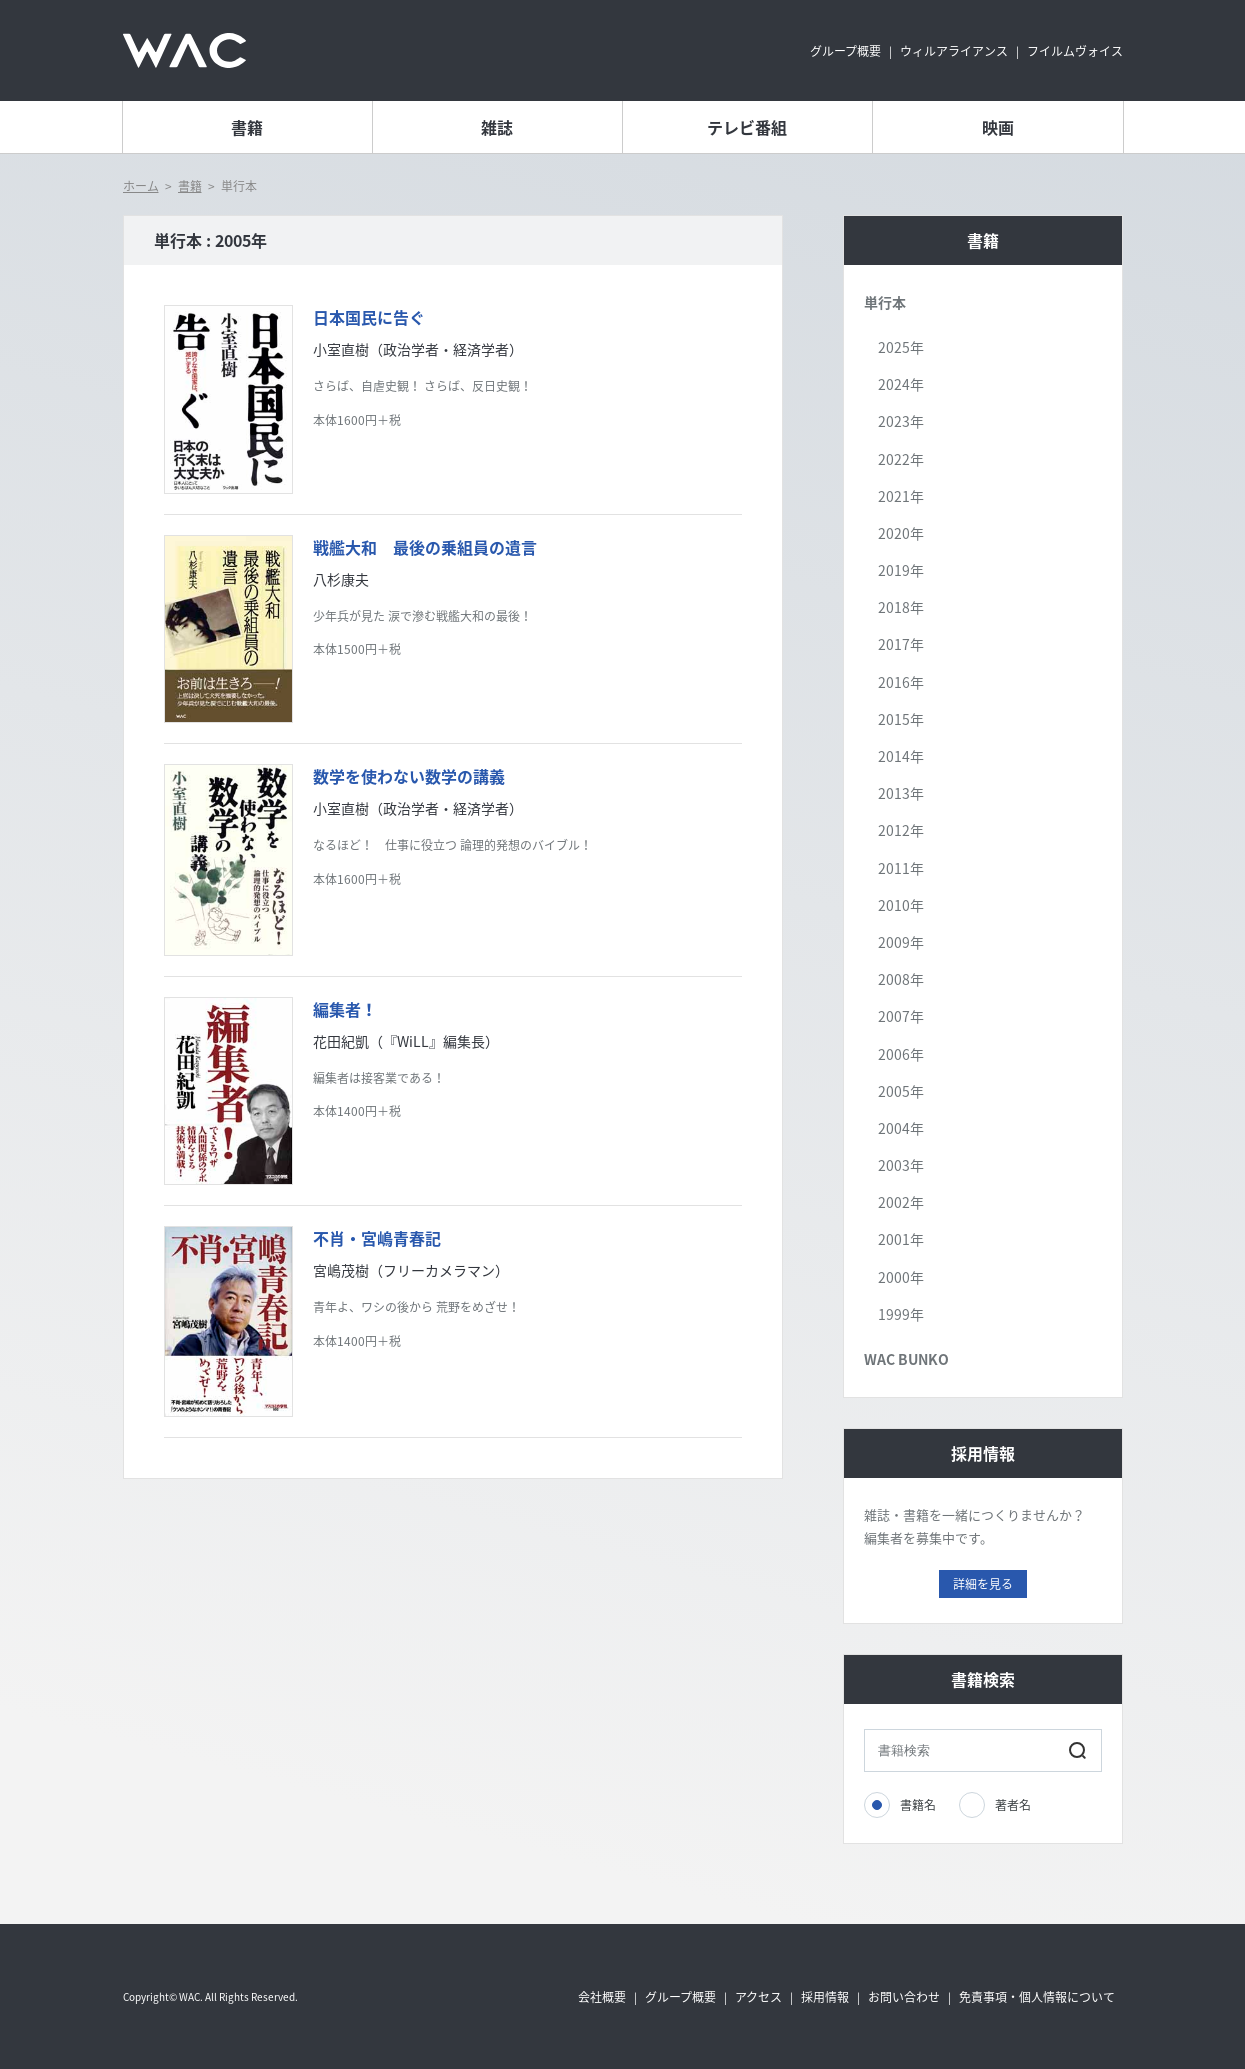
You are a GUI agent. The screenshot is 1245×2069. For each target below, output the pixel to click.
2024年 (901, 384)
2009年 (901, 942)
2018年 (901, 607)
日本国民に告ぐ (369, 317)
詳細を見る (983, 1584)
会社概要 (602, 1997)
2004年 (901, 1128)
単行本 (885, 302)
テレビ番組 (747, 127)
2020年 (901, 533)
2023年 (901, 421)
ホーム (141, 186)
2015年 (901, 719)
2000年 (901, 1277)
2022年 (901, 459)
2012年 (901, 830)
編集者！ (345, 1009)
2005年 (901, 1091)
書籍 (247, 127)
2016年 (901, 682)
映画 (998, 127)
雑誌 (497, 127)
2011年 (901, 868)
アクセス (758, 1997)
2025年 (901, 347)
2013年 (901, 793)
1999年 (901, 1314)
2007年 (901, 1016)
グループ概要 (845, 51)
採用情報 (825, 1997)
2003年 (901, 1165)
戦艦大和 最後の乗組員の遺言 (425, 547)
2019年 (901, 570)
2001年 (901, 1239)
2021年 (901, 496)
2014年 (901, 756)
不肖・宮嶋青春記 (377, 1238)
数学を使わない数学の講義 (409, 776)
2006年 (901, 1054)
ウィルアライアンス (954, 51)
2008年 (901, 979)
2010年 (901, 905)
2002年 (901, 1202)
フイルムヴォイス (1075, 51)
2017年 (901, 644)
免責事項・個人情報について (1037, 1997)
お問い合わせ (904, 1997)
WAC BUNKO (906, 1359)
